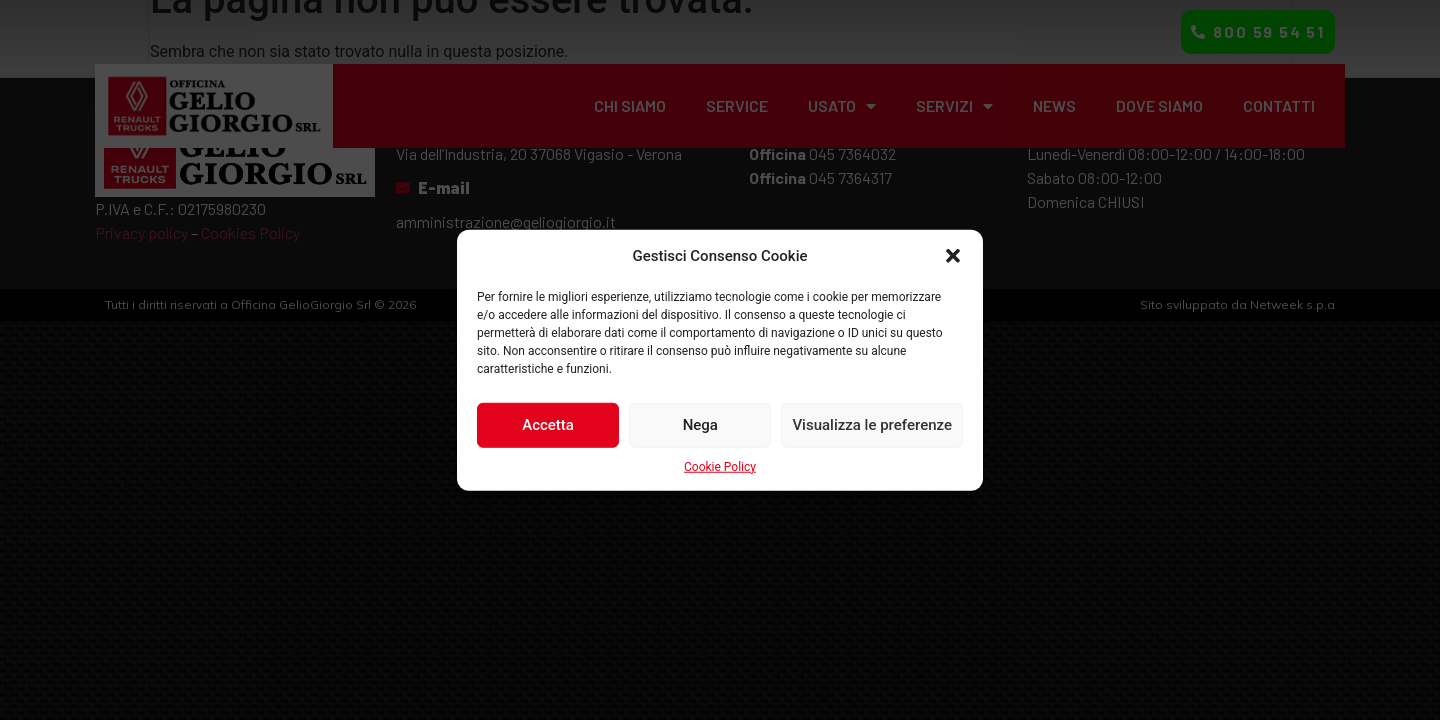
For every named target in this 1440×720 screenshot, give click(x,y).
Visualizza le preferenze (872, 425)
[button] (953, 256)
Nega (700, 425)
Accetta (548, 425)
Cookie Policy (720, 466)
